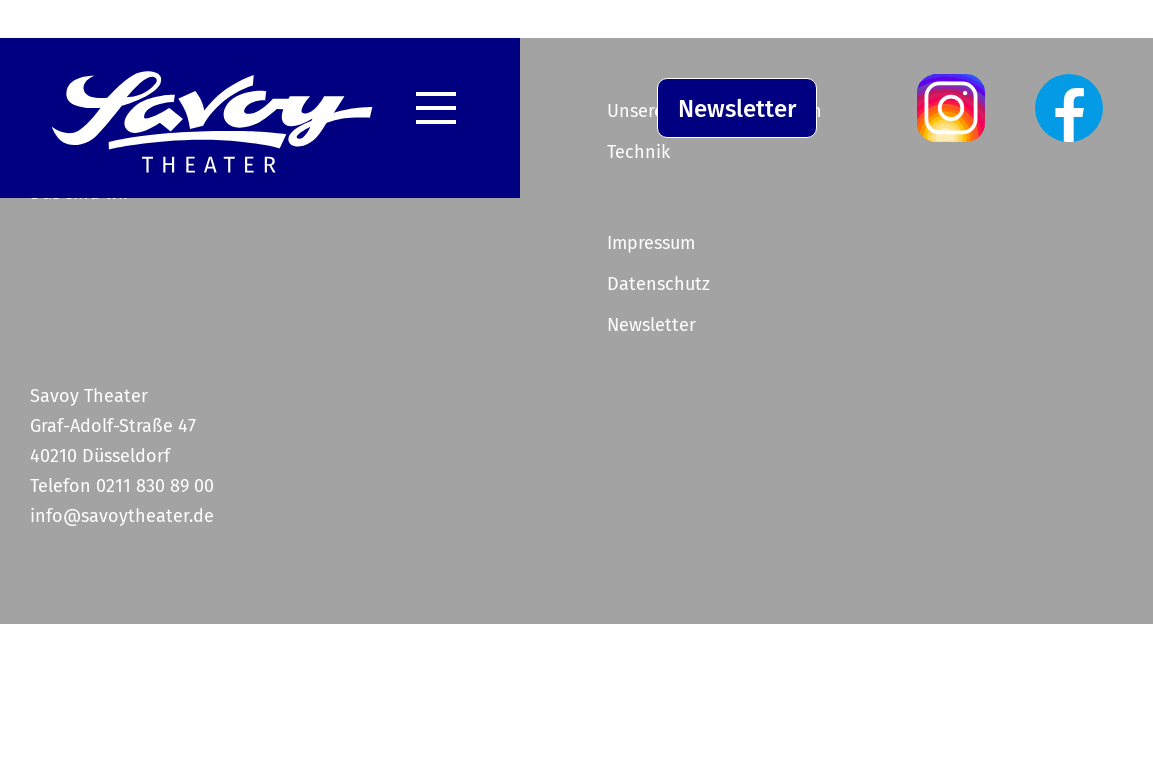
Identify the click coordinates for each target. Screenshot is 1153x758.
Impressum (651, 243)
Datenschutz (658, 284)
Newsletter (737, 109)
